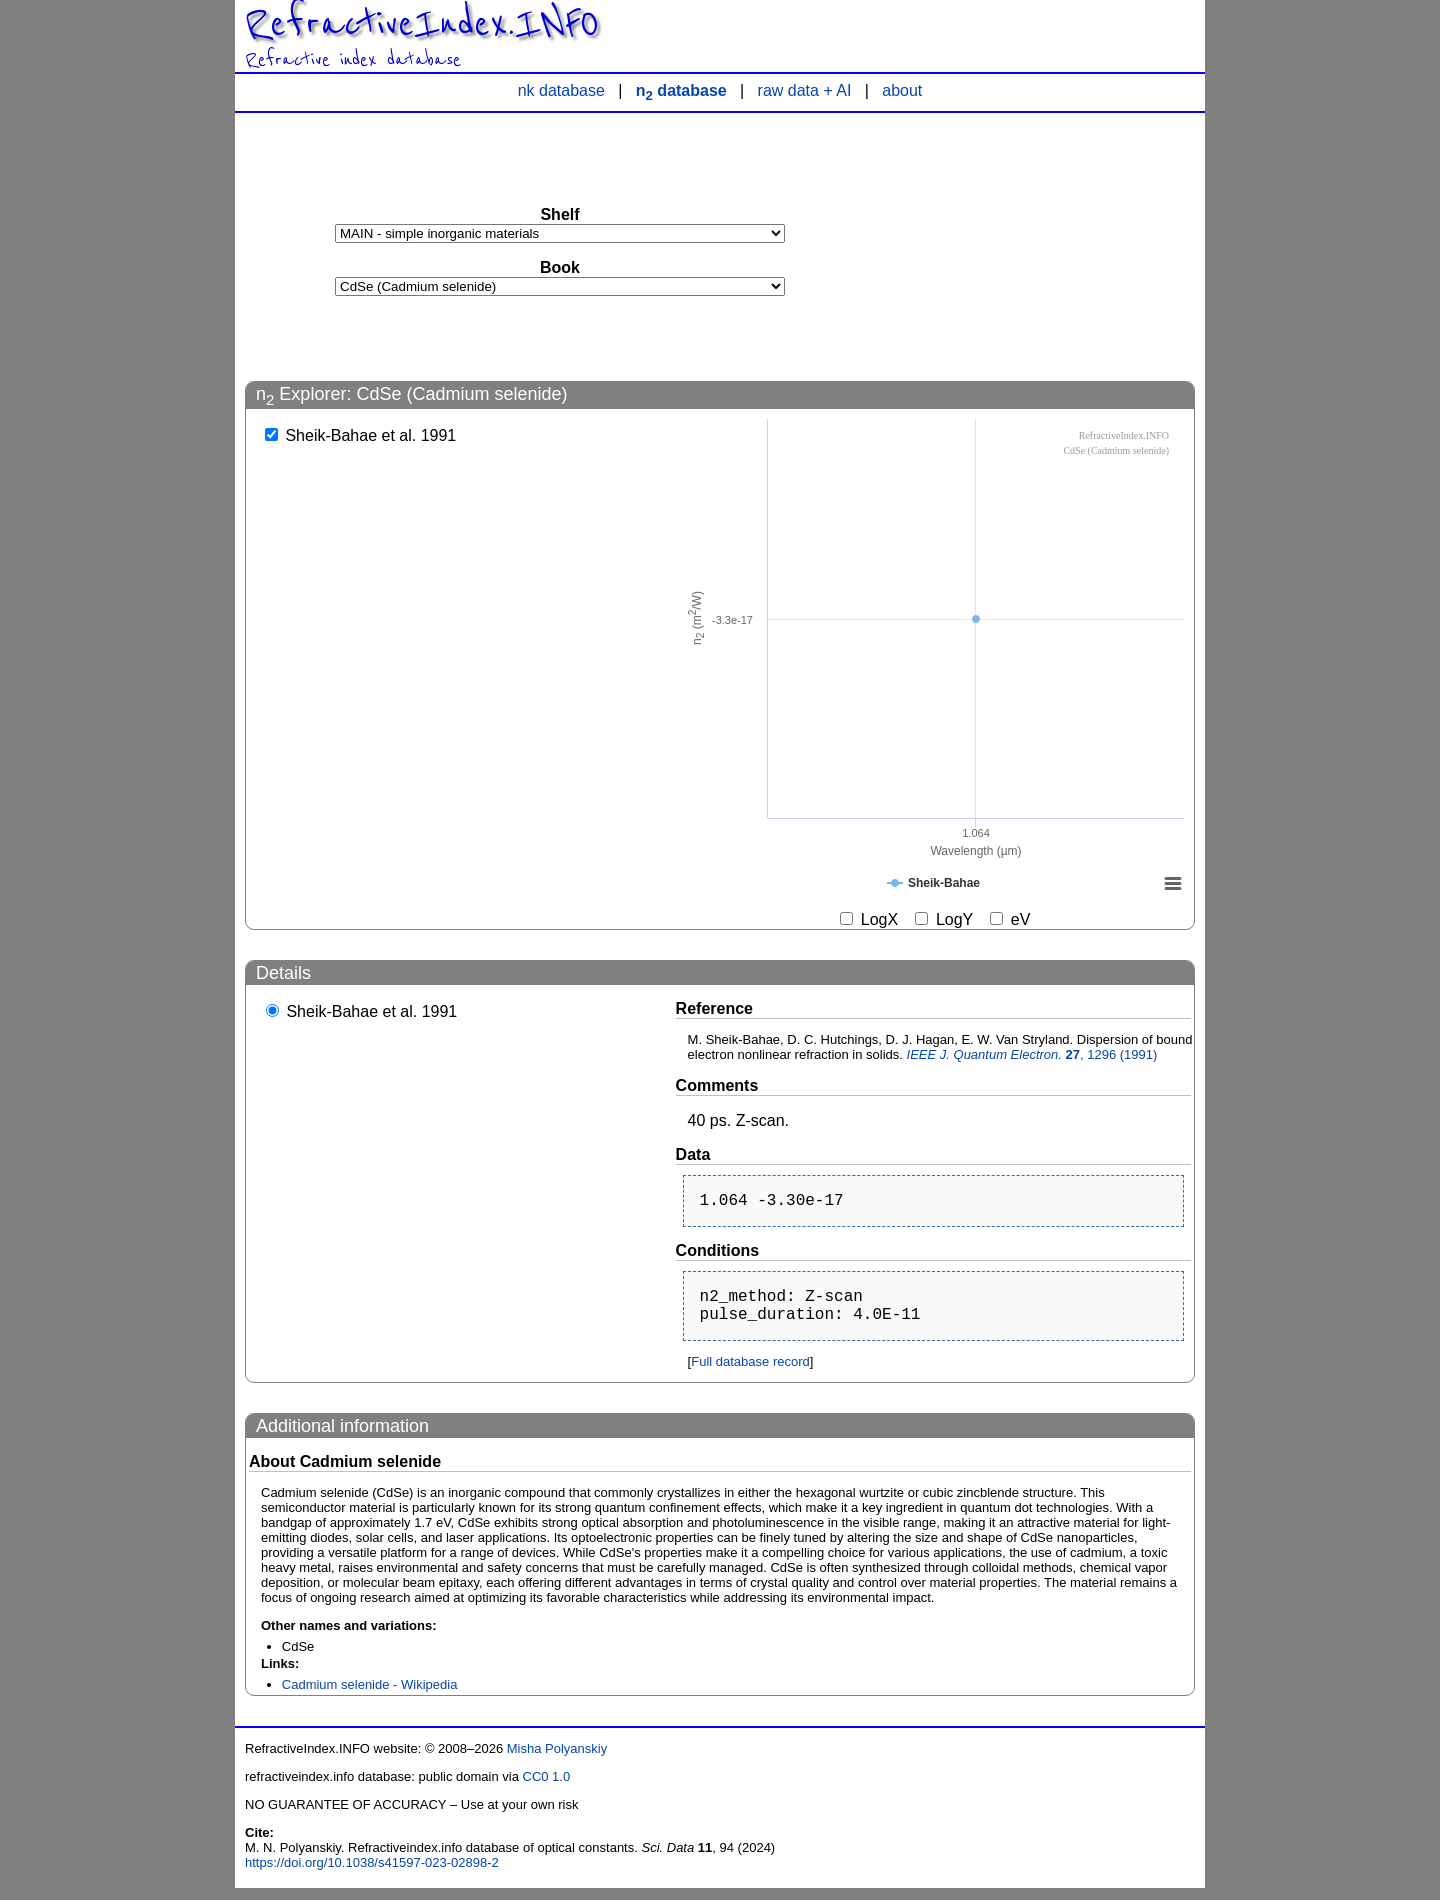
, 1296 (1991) (1032, 1054)
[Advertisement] (1045, 246)
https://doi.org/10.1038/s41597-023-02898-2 (372, 1874)
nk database (561, 90)
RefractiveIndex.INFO (422, 24)
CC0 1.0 (547, 1788)
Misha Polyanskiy (557, 1760)
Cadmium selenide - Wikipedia (370, 1696)
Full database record (750, 1373)
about (902, 90)
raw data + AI (805, 90)
